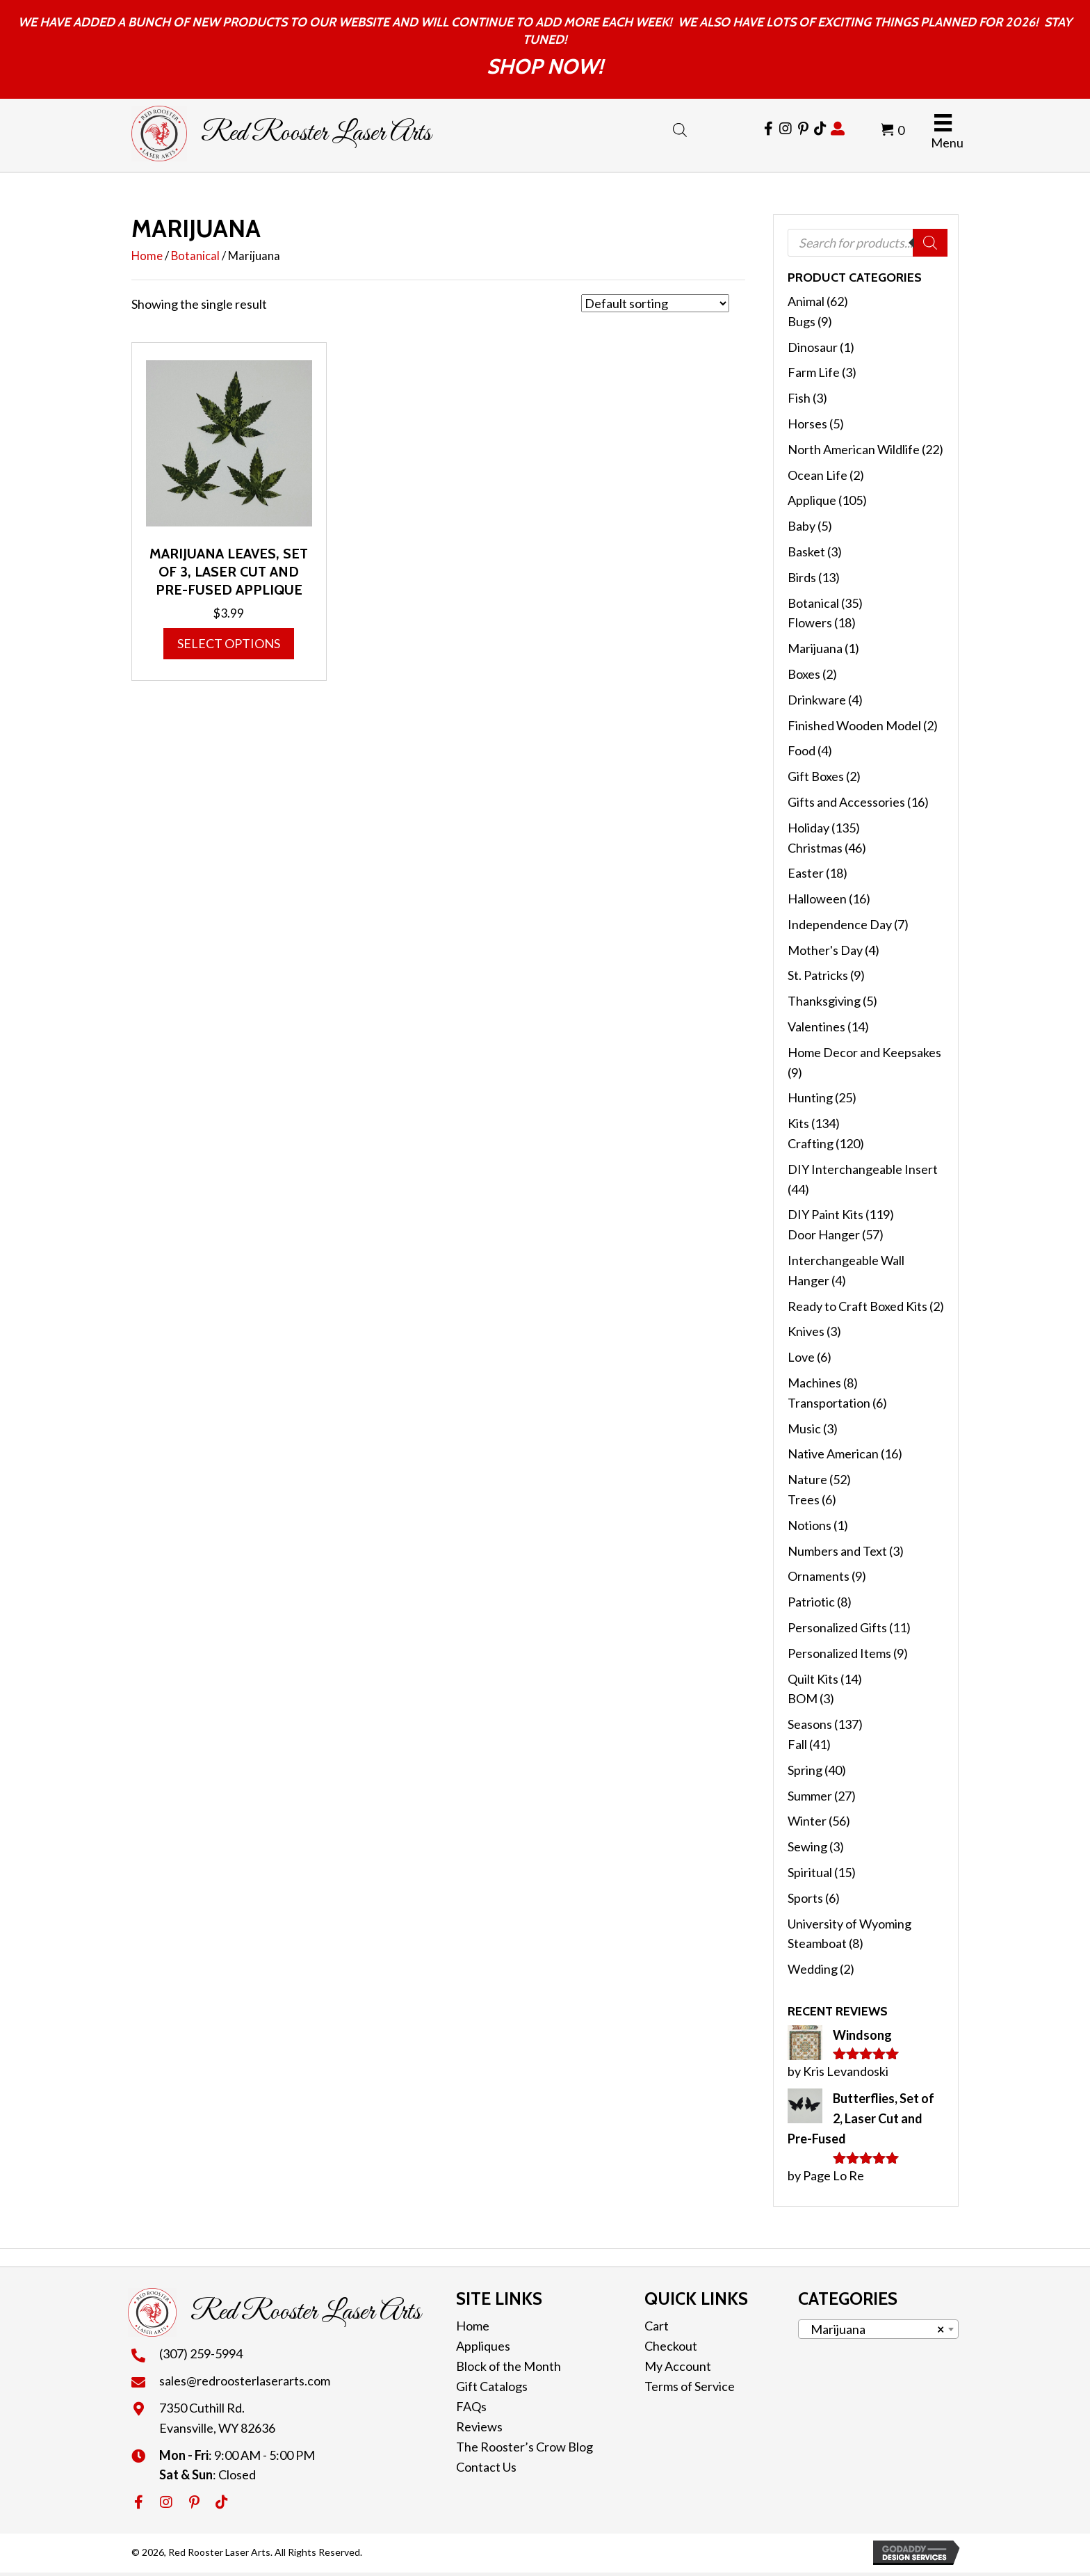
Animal (806, 301)
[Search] (930, 243)
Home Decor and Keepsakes (864, 1052)
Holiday (808, 827)
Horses (807, 423)
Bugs (801, 321)
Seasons (810, 1724)
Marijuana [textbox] (874, 2329)
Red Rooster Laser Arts (316, 133)
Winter (807, 1820)
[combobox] (878, 2329)
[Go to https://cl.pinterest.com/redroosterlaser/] (803, 129)
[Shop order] (655, 303)
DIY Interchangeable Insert (863, 1169)
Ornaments (818, 1576)
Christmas (815, 847)
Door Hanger (824, 1234)
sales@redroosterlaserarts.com (244, 2380)
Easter (806, 872)
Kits (798, 1123)
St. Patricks (818, 975)
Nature (807, 1479)
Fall (797, 1744)
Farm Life (814, 372)
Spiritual (810, 1872)
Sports (805, 1898)
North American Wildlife (854, 449)
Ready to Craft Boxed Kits (857, 1306)
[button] (138, 2502)
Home (147, 256)
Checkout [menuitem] (670, 2345)
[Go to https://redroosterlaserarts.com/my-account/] (838, 129)
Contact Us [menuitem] (486, 2466)
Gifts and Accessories (846, 802)
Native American (833, 1453)
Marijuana (815, 648)
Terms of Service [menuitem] (689, 2386)
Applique (812, 500)
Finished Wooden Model (854, 725)
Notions (809, 1525)
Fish (799, 397)
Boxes (804, 674)
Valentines (816, 1026)
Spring (805, 1770)
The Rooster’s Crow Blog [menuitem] (524, 2446)
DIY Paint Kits (825, 1214)
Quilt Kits (813, 1679)
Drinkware (817, 699)
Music (804, 1428)
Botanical (195, 256)
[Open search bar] (680, 127)
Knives (806, 1331)
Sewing (807, 1846)
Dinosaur (813, 347)
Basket (806, 551)
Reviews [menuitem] (479, 2426)
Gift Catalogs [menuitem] (492, 2386)
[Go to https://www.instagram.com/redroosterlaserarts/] (785, 129)
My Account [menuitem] (677, 2366)
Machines (814, 1382)
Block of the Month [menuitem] (508, 2366)
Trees (804, 1499)
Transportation (829, 1402)
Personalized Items (839, 1653)
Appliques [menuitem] (483, 2345)
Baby (801, 525)
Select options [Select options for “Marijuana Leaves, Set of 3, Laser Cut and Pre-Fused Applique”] (228, 643)
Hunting (810, 1097)
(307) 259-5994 (201, 2353)
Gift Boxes (816, 776)
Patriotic (811, 1601)
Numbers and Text (837, 1551)
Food (801, 750)
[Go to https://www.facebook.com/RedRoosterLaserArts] (768, 129)
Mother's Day (825, 950)
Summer (810, 1795)
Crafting (810, 1143)
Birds (802, 577)
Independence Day (840, 924)
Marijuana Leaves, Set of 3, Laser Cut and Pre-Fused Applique (228, 571)
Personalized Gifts (837, 1627)
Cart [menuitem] (656, 2325)
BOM (803, 1698)
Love (801, 1357)
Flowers (810, 622)
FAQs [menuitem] (471, 2406)
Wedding (813, 1969)
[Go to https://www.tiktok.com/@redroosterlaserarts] (820, 129)
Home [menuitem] (472, 2325)
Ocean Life (817, 475)
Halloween (817, 898)
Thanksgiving (824, 1000)
